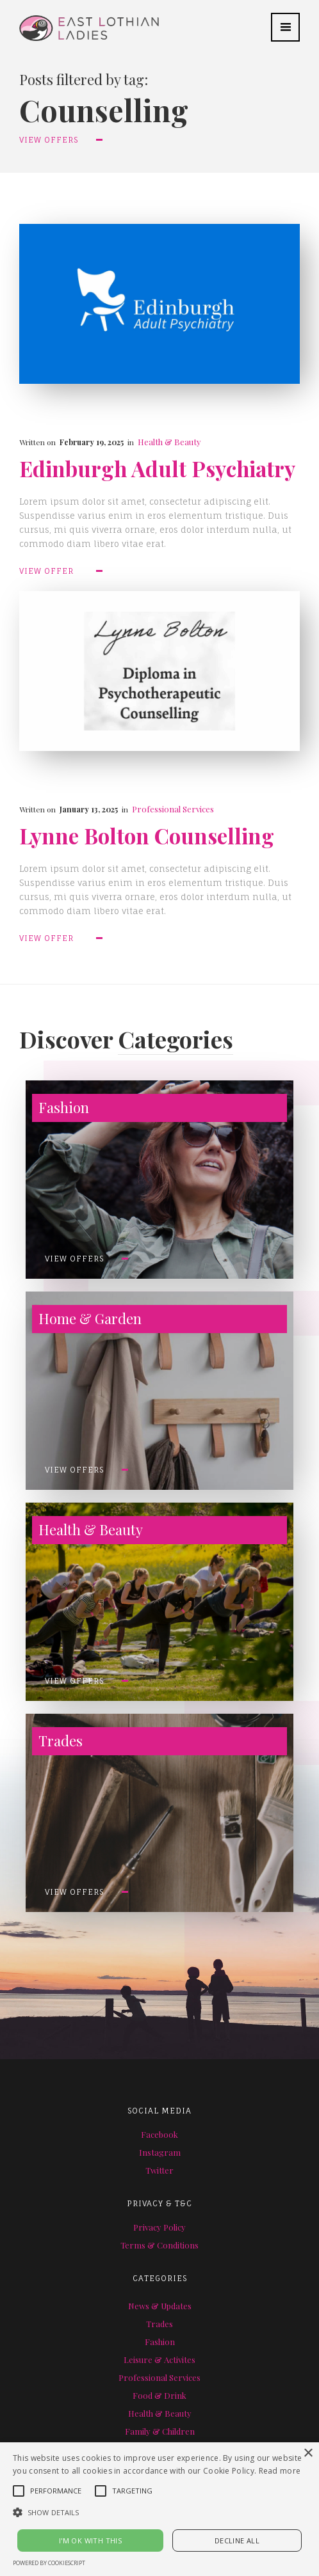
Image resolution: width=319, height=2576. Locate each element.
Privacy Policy (159, 2227)
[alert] (159, 2509)
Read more (280, 2470)
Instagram (160, 2152)
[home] (79, 20)
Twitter (159, 2170)
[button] (285, 27)
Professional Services (173, 808)
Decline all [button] (237, 2540)
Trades (159, 2323)
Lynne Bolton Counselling (146, 836)
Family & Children (160, 2431)
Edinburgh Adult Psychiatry (157, 468)
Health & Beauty (169, 441)
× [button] (308, 2453)
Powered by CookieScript (49, 2563)
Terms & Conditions (159, 2245)
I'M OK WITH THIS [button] (90, 2540)
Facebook (159, 2134)
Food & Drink (159, 2395)
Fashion (160, 2341)
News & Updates (160, 2305)
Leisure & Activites (159, 2359)
